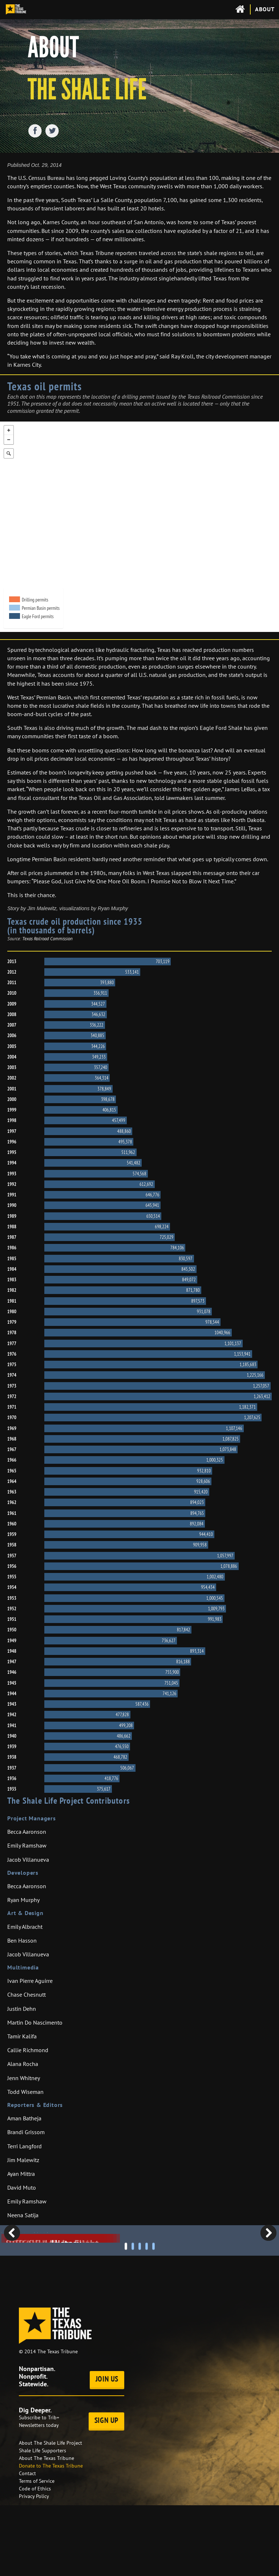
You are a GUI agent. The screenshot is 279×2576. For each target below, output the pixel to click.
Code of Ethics (35, 2559)
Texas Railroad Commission (47, 939)
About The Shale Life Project (50, 2513)
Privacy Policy (34, 2567)
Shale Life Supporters (42, 2521)
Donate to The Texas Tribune (51, 2536)
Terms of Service (36, 2551)
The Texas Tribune (57, 2422)
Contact (27, 2544)
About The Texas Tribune (46, 2529)
